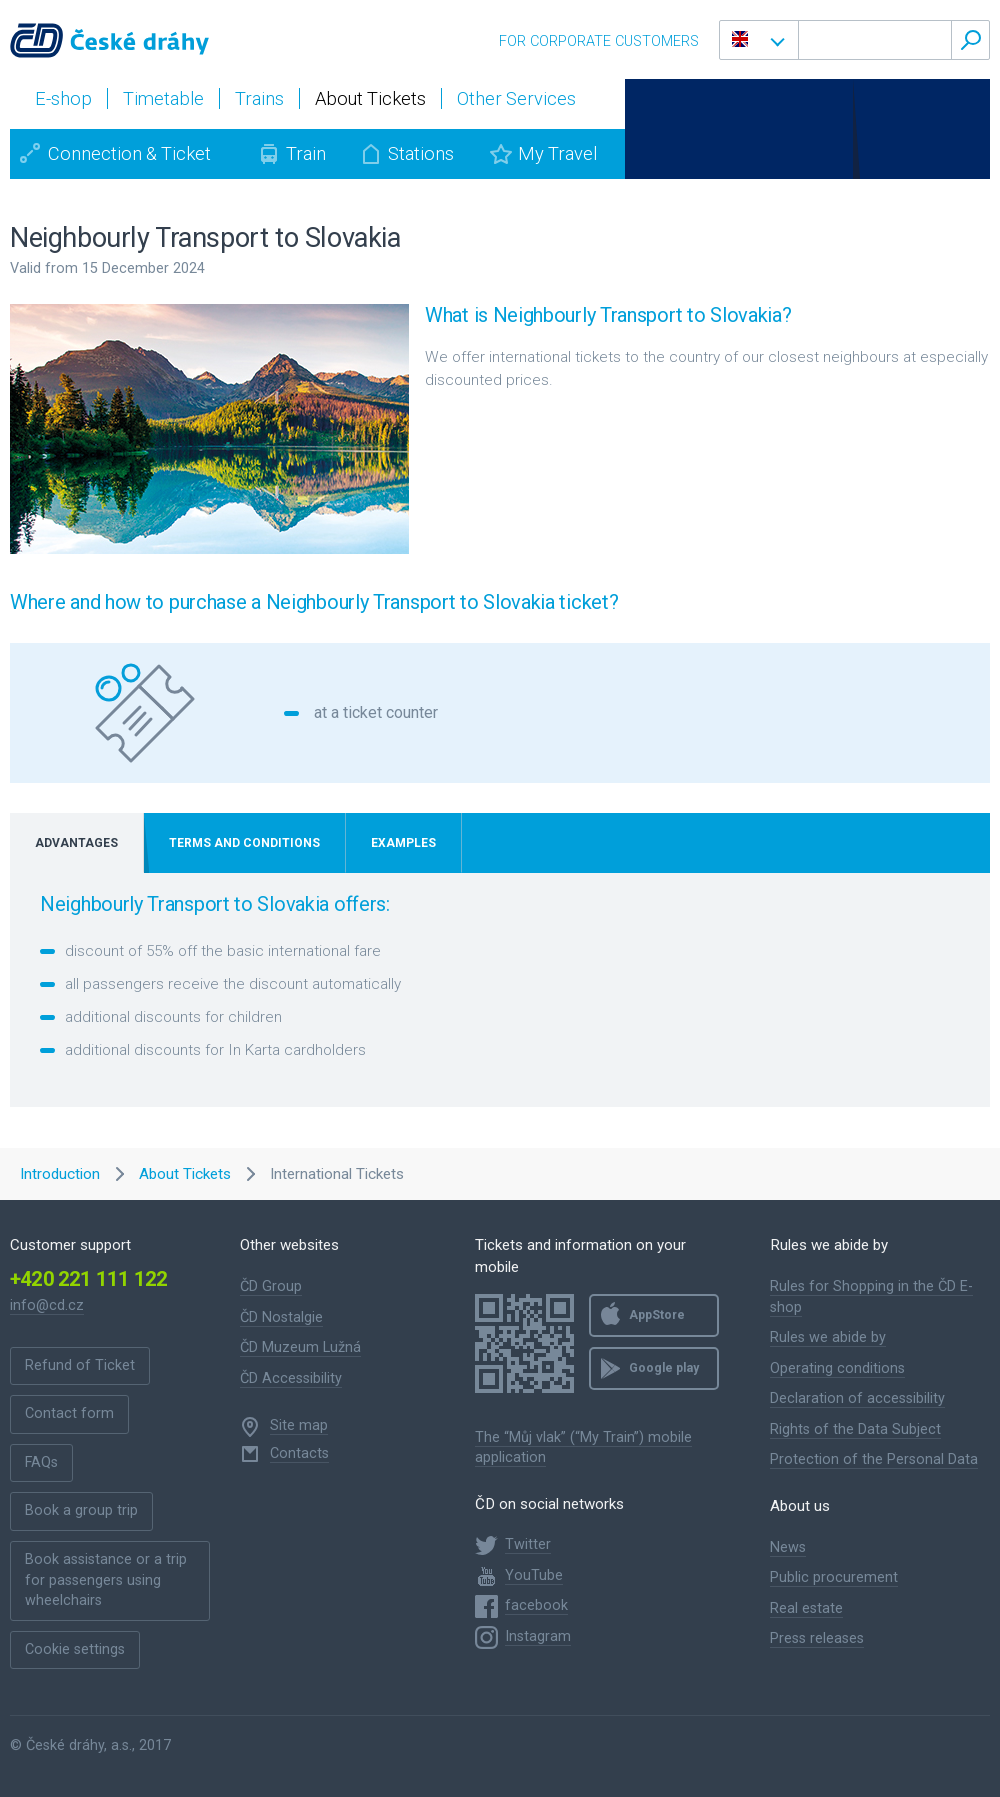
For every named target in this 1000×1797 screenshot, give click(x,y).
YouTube (534, 1575)
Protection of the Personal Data (874, 1459)
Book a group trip (81, 1510)
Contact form (69, 1413)
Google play (664, 1368)
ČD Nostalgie (281, 1317)
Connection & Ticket (129, 153)
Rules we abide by (828, 1337)
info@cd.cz (47, 1305)
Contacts (299, 1453)
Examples (403, 843)
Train (306, 153)
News (788, 1547)
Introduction (60, 1174)
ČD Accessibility (291, 1378)
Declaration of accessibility (857, 1398)
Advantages (76, 843)
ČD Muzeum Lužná (300, 1347)
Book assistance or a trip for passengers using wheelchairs (106, 1580)
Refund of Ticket (80, 1365)
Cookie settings (75, 1649)
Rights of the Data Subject (855, 1429)
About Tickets (185, 1174)
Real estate (806, 1608)
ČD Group (271, 1286)
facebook (536, 1605)
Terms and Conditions (244, 843)
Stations (421, 153)
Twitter (528, 1544)
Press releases (817, 1638)
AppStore (657, 1315)
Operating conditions (837, 1368)
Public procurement (834, 1577)
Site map (299, 1425)
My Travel (557, 153)
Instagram (538, 1636)
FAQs (41, 1462)
